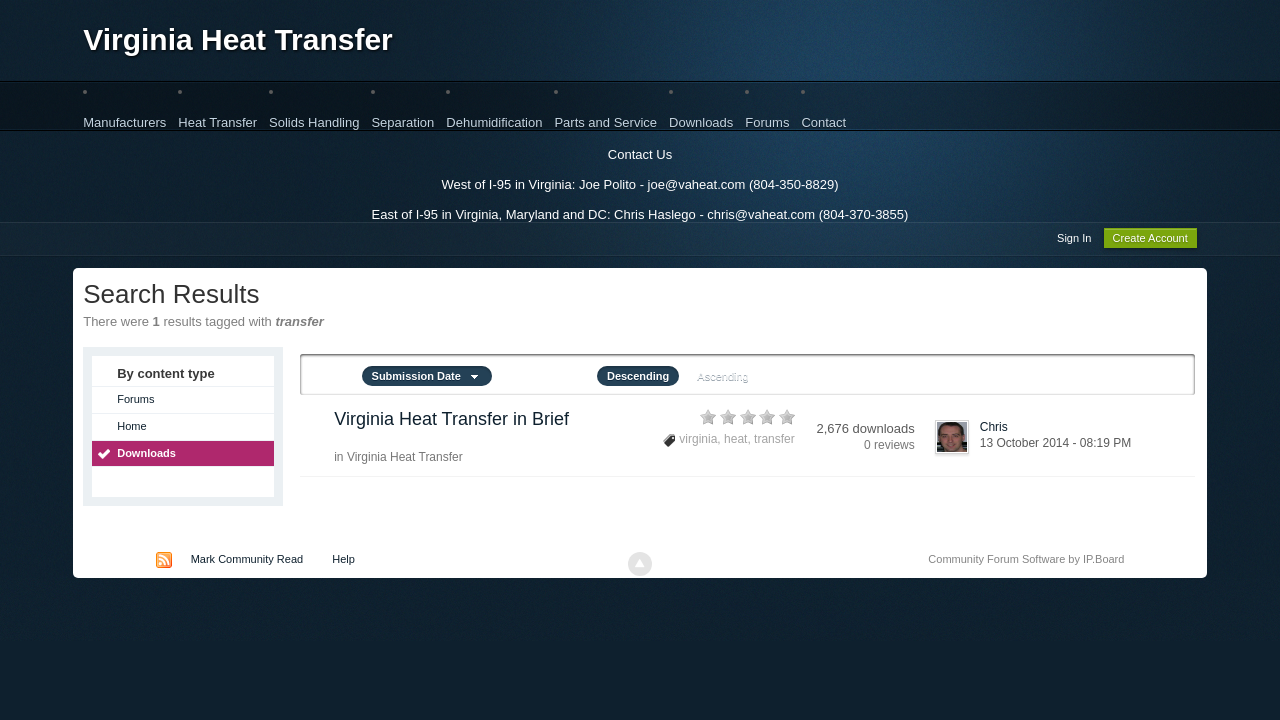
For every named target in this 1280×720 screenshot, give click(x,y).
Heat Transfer (217, 122)
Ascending (722, 379)
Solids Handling (314, 122)
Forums (767, 122)
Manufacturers (124, 122)
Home (131, 429)
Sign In (1074, 241)
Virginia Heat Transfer (238, 39)
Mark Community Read (247, 562)
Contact (823, 122)
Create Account (1150, 241)
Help (343, 562)
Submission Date (427, 379)
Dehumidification (494, 122)
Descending (638, 379)
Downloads (701, 122)
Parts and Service (605, 122)
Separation (402, 122)
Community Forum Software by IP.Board (1026, 562)
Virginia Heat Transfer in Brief (451, 422)
